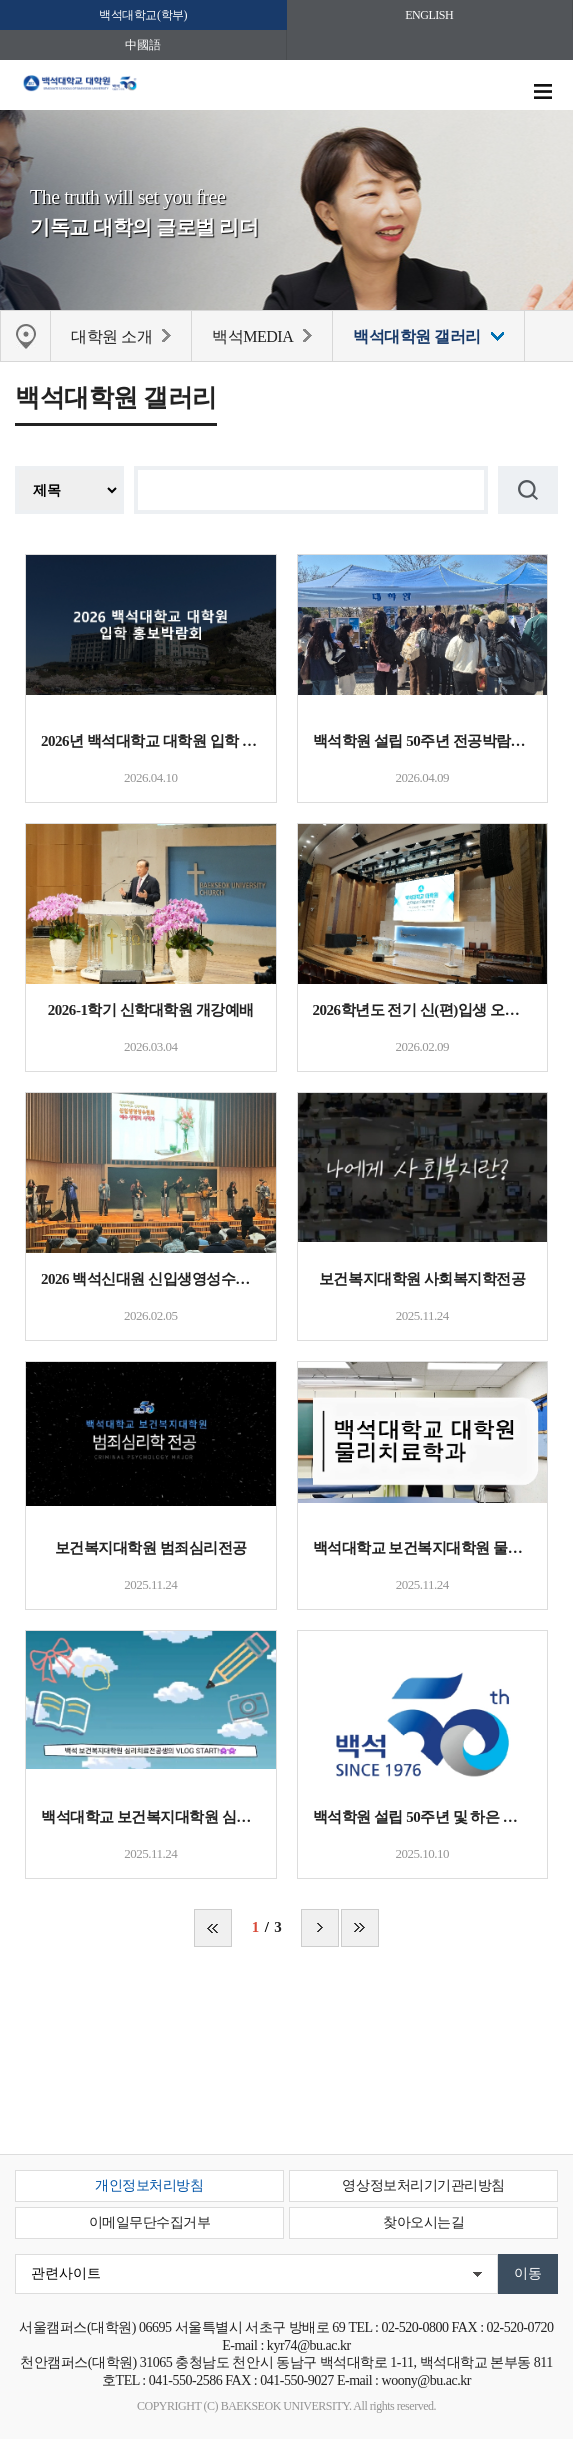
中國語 (142, 45)
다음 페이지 (320, 1928)
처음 (213, 1928)
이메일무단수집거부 (150, 2222)
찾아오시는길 (423, 2222)
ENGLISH (429, 15)
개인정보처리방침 (149, 2185)
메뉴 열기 (543, 92)
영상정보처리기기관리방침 (423, 2185)
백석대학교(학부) (143, 15)
